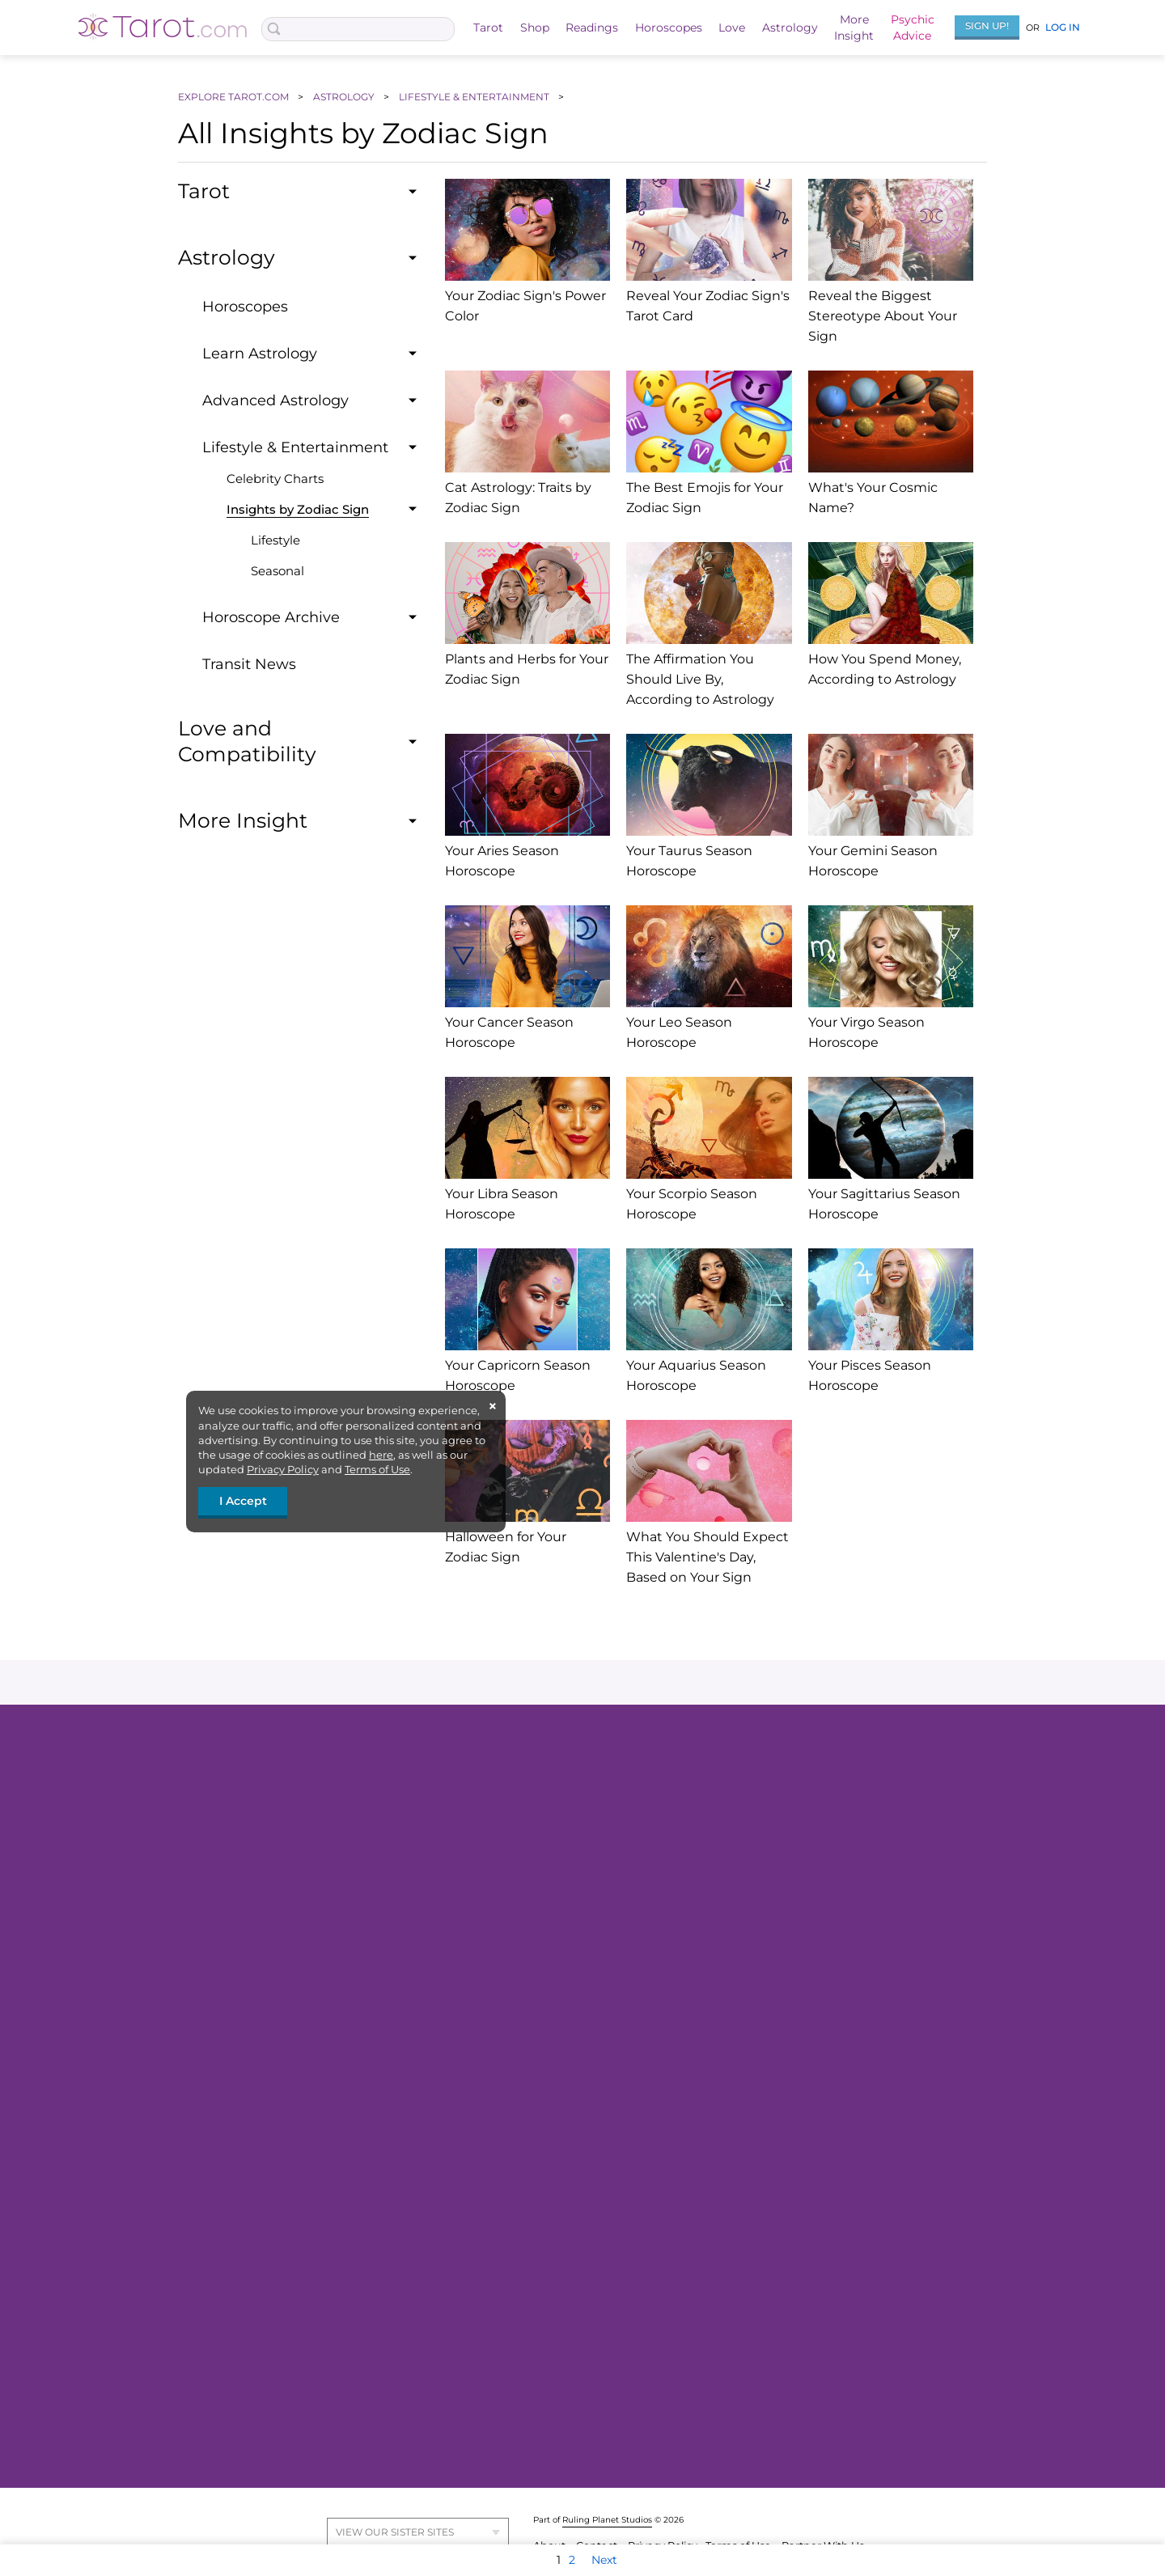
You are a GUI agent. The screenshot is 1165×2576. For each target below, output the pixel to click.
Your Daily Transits (550, 2381)
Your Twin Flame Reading (570, 1866)
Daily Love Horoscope (810, 1949)
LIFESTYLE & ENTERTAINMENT (475, 97)
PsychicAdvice (912, 27)
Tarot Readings (292, 1768)
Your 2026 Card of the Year (320, 2023)
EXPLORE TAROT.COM (234, 97)
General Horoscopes (805, 1768)
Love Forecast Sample (310, 2381)
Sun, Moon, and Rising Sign (574, 2357)
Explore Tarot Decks (304, 1999)
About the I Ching (799, 2127)
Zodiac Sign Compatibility (571, 2224)
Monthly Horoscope (804, 1841)
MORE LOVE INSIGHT (308, 2410)
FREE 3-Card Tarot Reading (323, 1792)
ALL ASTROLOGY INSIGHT (570, 2253)
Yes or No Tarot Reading (314, 1841)
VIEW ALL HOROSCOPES (819, 1894)
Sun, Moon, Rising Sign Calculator (591, 2200)
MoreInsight (854, 27)
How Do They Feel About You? (330, 2224)
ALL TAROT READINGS (311, 1894)
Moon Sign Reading (805, 2381)
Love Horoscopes (797, 1925)
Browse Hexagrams (804, 2224)
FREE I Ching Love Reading (825, 2176)
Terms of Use (377, 1469)
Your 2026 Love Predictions (823, 1999)
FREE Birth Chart (546, 2151)
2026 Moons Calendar (809, 2308)
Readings (592, 27)
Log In (1062, 27)
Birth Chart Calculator (559, 2308)
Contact (598, 2512)
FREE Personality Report (566, 2176)
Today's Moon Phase (805, 2333)
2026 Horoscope (795, 1866)
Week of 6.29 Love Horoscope (829, 1974)
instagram (579, 1682)
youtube (734, 1682)
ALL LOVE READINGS (308, 2253)
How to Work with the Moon (826, 2357)
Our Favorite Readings (561, 1925)
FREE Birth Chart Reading (570, 1949)
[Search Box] (358, 29)
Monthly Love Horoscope (317, 2357)
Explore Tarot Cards (303, 1974)
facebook (423, 1682)
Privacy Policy (283, 1469)
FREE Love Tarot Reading (318, 1817)
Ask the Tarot (536, 1768)
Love (731, 27)
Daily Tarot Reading (304, 1866)
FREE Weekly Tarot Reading (325, 1949)
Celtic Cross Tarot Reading (570, 1841)
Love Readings (291, 2127)
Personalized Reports (558, 2127)
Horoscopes (668, 27)
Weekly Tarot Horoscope (816, 1817)
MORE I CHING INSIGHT (815, 2253)
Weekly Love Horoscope (315, 2333)
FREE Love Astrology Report (575, 1974)
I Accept (243, 1500)
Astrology (790, 27)
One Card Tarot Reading (565, 2023)
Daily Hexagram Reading (820, 2200)
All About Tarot (291, 1925)
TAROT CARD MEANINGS (317, 2051)
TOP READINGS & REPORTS (574, 2051)
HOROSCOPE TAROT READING (834, 2051)
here (381, 1454)
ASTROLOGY (345, 97)
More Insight (805, 2101)
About (550, 2512)
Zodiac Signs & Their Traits (570, 2333)
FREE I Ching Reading (811, 2151)
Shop (534, 27)
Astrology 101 (536, 2283)
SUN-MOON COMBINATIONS (829, 2410)
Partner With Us (823, 2512)
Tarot (488, 27)
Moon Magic (785, 2283)
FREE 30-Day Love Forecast (574, 1999)
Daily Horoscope (796, 1792)
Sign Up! (987, 25)
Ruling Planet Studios (607, 2486)
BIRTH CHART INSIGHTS (565, 2410)
